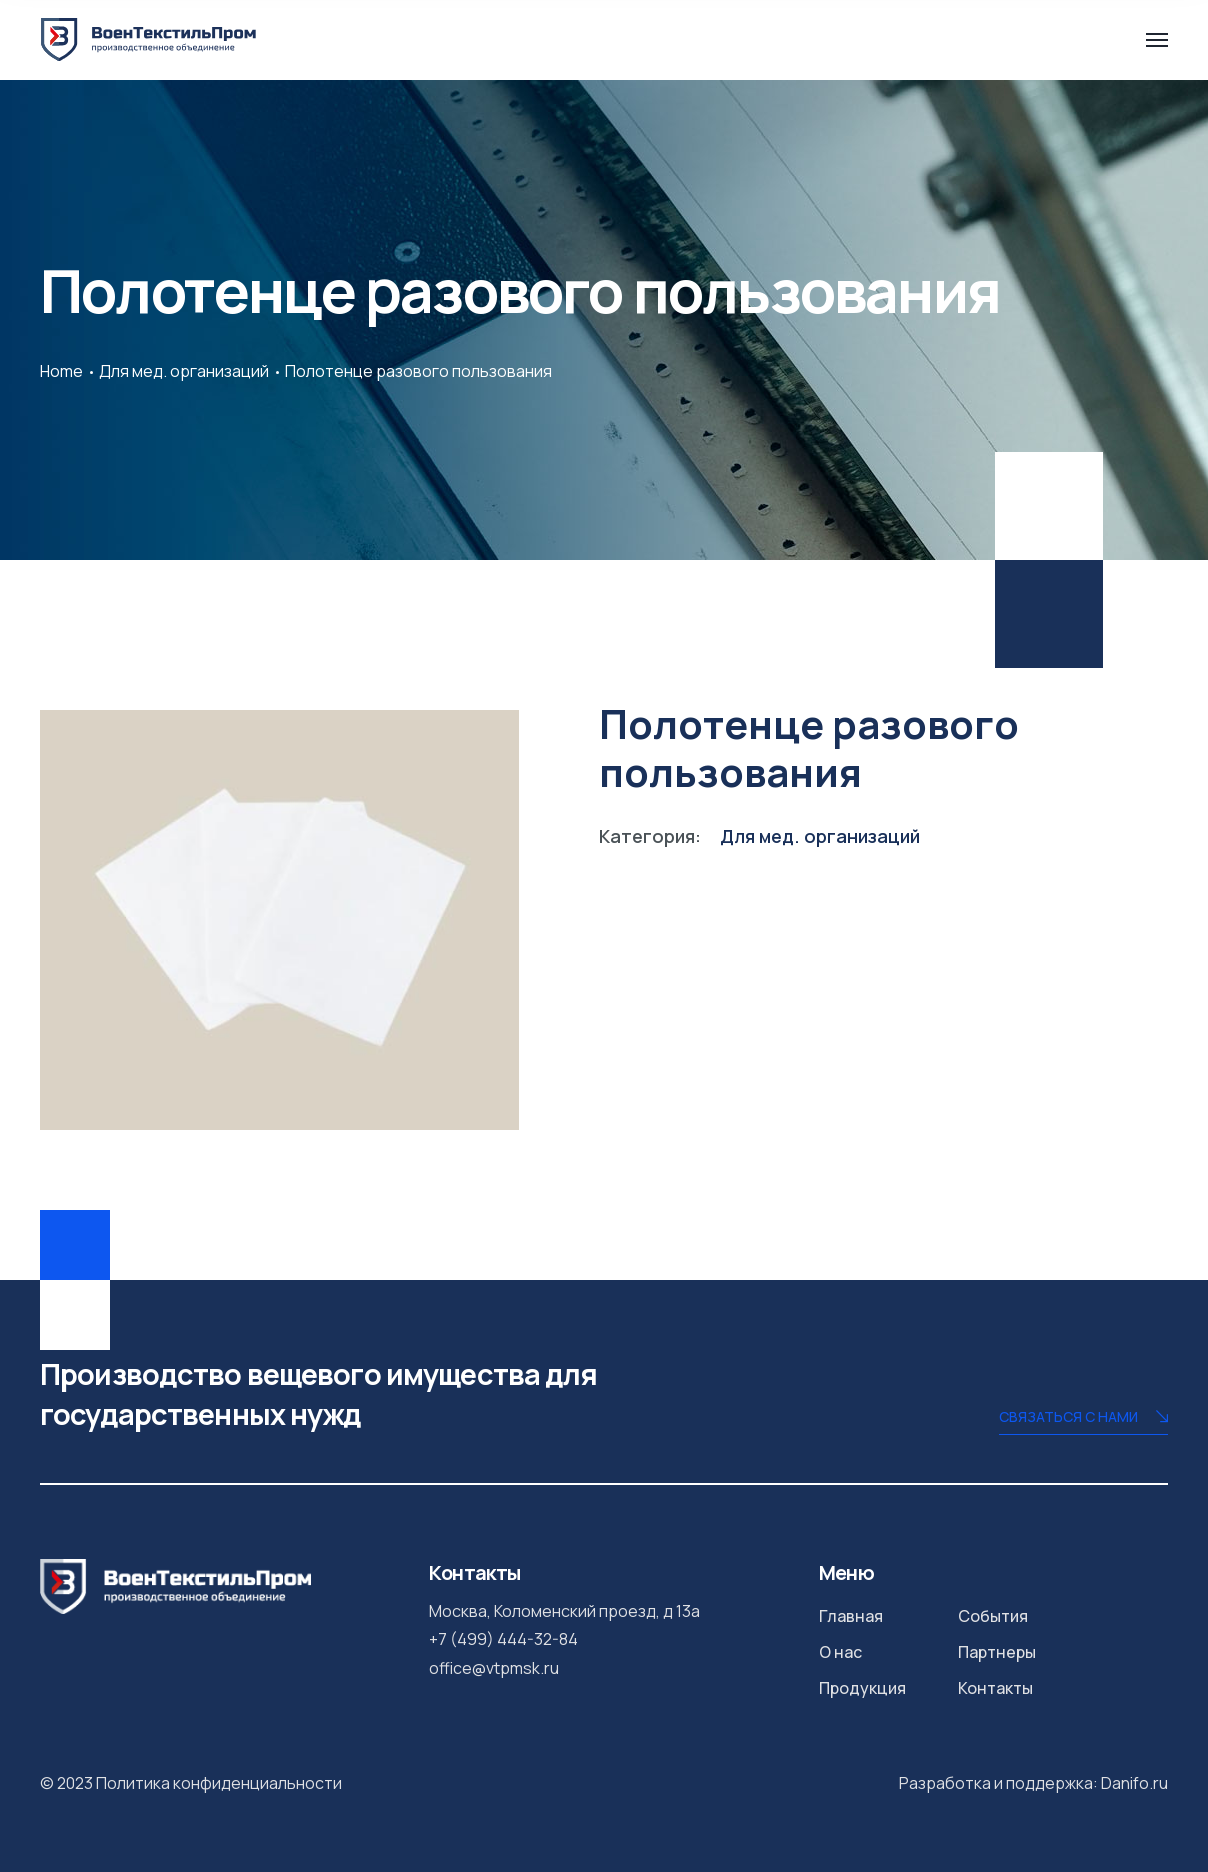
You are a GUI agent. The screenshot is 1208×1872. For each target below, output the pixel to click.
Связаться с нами (1083, 1418)
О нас (840, 1652)
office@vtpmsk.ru (494, 1668)
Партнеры (997, 1652)
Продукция (862, 1688)
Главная (851, 1616)
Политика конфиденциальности (219, 1783)
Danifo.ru (1134, 1783)
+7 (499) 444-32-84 (503, 1639)
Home (61, 371)
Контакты (995, 1688)
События (993, 1616)
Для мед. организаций (184, 371)
